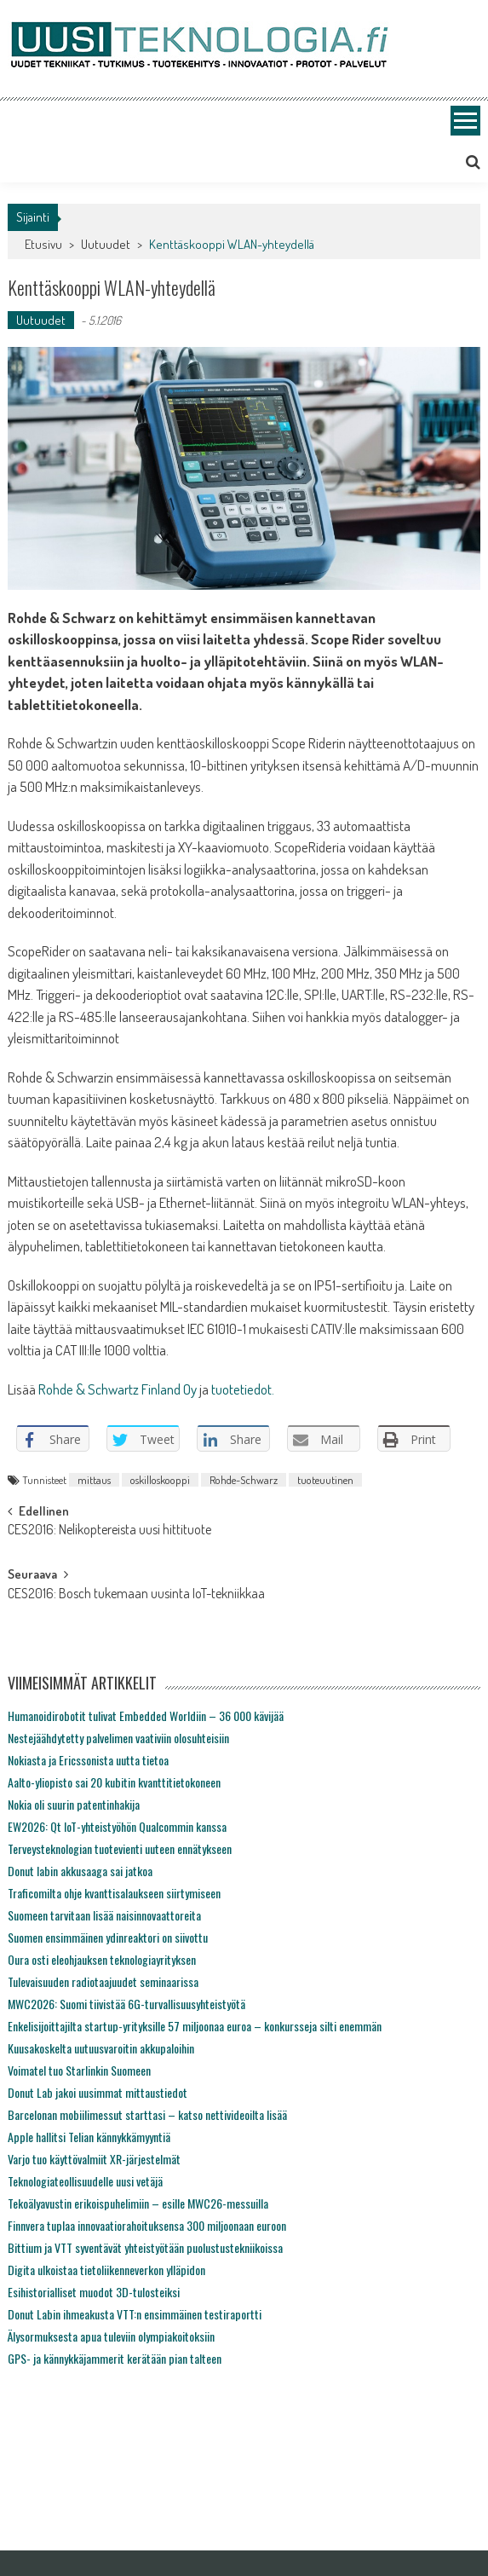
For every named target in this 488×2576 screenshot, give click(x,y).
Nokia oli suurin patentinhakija (74, 1804)
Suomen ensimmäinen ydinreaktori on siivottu (108, 1937)
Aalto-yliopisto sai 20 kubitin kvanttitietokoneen (114, 1782)
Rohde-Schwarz (244, 1480)
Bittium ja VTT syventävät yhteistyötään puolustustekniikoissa (145, 2247)
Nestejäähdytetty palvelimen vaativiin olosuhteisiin (118, 1738)
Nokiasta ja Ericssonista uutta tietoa (88, 1760)
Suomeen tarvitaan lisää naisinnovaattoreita (104, 1915)
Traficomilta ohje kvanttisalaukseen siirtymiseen (114, 1893)
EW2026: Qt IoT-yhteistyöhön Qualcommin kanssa (117, 1826)
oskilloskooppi (160, 1480)
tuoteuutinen (325, 1480)
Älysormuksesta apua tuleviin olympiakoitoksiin (111, 2336)
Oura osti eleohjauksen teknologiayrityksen (102, 1959)
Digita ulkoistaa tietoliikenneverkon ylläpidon (106, 2270)
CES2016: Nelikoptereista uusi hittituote (109, 1531)
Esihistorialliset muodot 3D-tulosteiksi (94, 2292)
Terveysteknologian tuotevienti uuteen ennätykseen (120, 1848)
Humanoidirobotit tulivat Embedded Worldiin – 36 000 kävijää (146, 1715)
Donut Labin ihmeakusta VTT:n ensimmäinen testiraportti (134, 2314)
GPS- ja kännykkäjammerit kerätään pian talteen (114, 2358)
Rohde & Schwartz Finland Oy (117, 1389)
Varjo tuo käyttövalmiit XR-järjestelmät (94, 2159)
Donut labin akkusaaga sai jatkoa (80, 1871)
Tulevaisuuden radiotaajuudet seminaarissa (103, 1981)
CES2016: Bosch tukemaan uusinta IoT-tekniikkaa (136, 1595)
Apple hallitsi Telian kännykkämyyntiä (89, 2137)
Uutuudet (105, 244)
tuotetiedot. (242, 1389)
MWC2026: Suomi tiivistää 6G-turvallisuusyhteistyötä (126, 2004)
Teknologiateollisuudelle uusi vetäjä (85, 2181)
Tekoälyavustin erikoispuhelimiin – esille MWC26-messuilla (138, 2203)
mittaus (94, 1480)
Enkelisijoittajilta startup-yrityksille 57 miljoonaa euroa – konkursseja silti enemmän (195, 2026)
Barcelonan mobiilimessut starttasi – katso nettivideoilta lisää (147, 2114)
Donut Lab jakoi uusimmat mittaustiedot (97, 2092)
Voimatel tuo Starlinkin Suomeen (79, 2070)
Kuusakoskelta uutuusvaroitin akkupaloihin (101, 2048)
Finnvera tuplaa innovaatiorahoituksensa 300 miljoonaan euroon (147, 2225)
